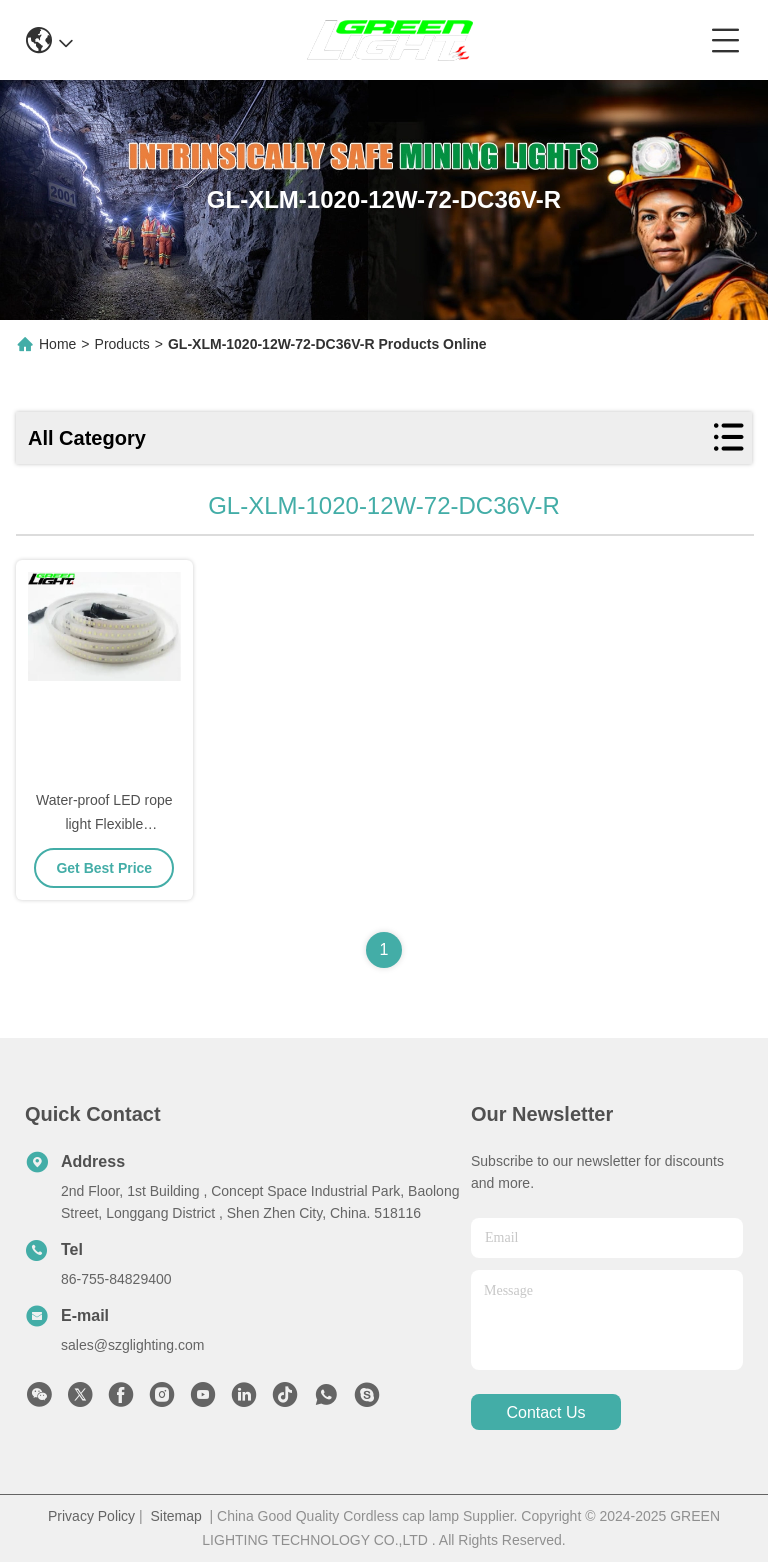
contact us (545, 1412)
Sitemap (175, 1516)
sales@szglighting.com (132, 1345)
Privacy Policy (91, 1516)
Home (57, 344)
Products (122, 344)
